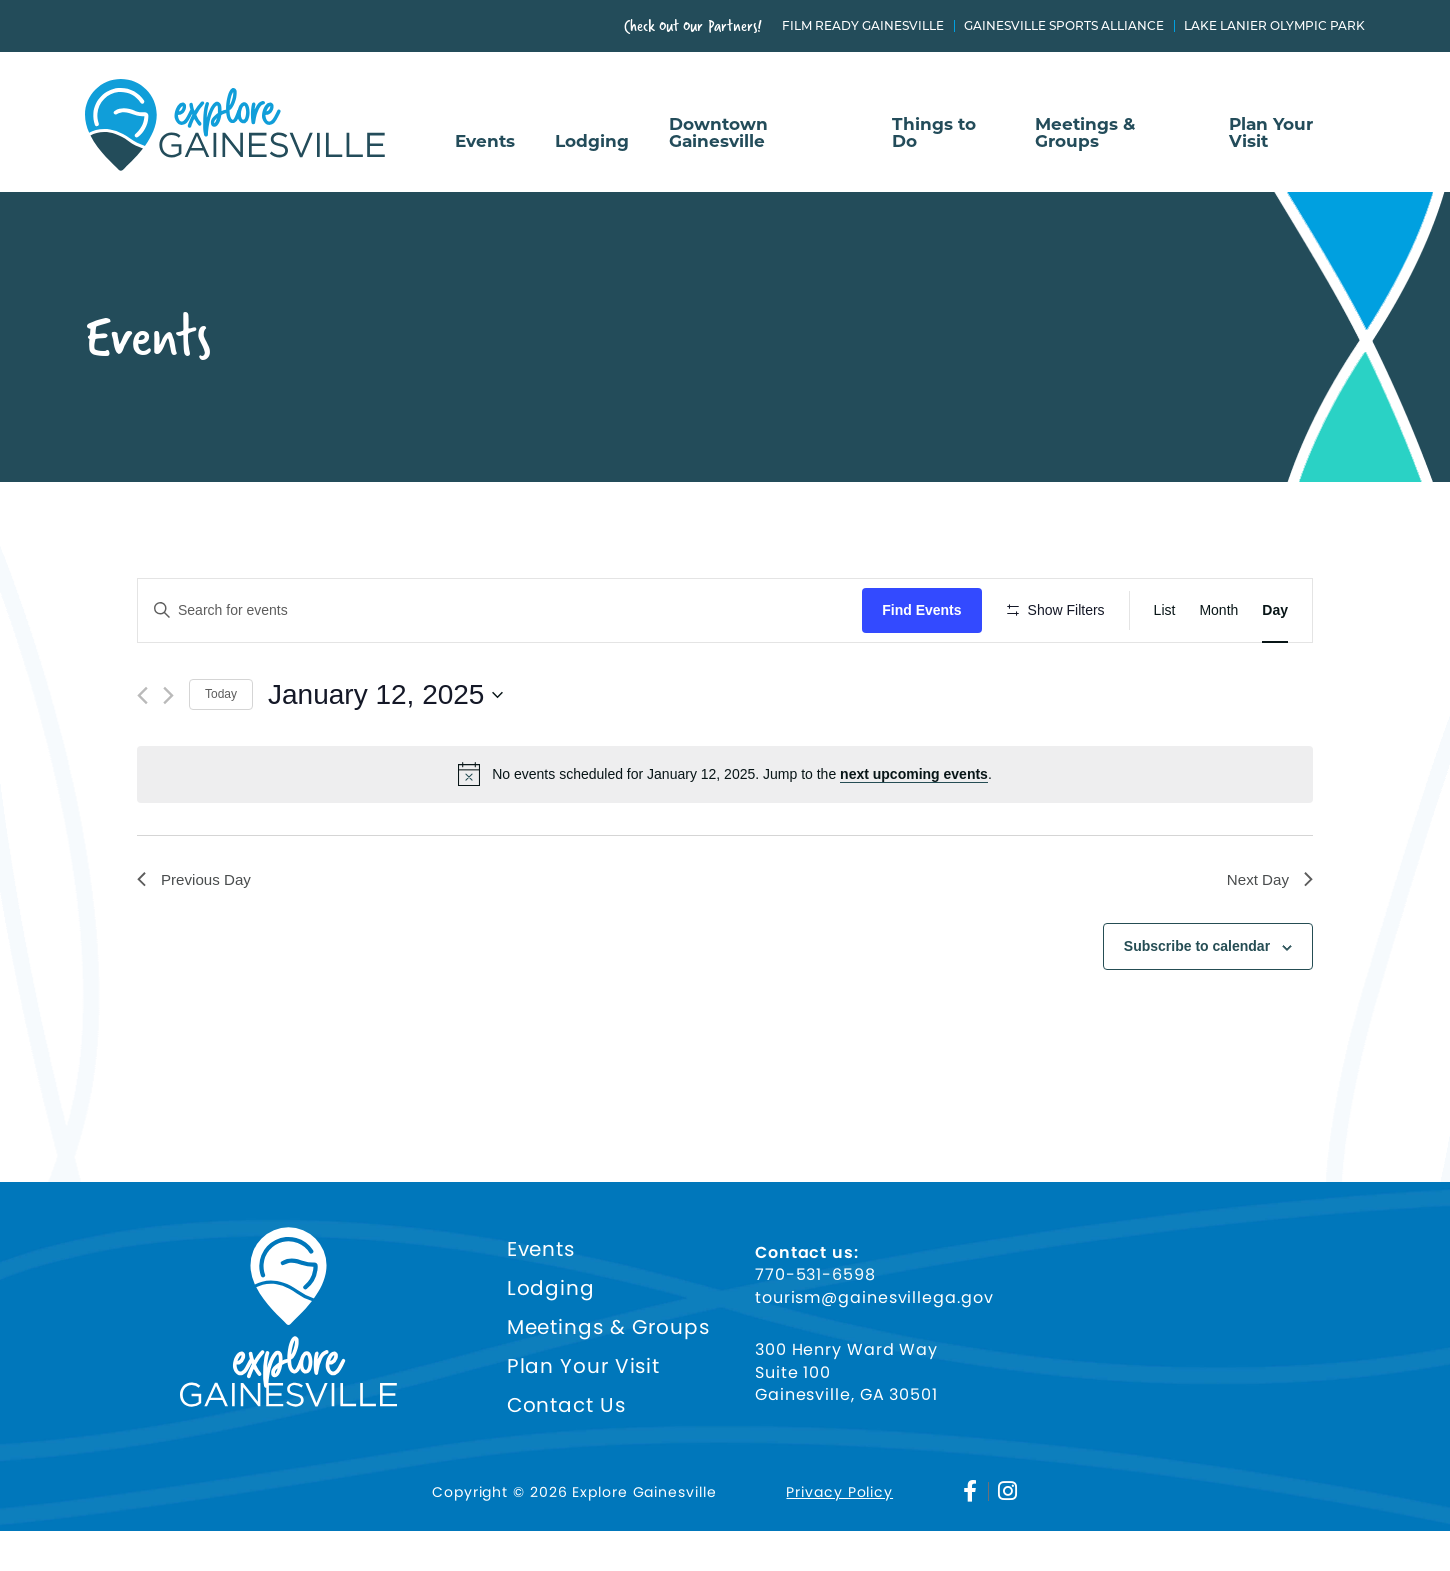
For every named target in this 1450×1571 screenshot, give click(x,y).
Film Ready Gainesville (863, 26)
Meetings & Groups (1085, 133)
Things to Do (934, 133)
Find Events (927, 610)
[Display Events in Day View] (1275, 610)
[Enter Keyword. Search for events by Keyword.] (503, 610)
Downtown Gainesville (718, 133)
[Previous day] (142, 753)
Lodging (592, 142)
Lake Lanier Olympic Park (1274, 26)
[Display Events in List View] (1165, 610)
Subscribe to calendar (1197, 1007)
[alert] (725, 833)
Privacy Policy (839, 1532)
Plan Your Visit (1271, 133)
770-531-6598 (815, 1316)
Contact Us (566, 1446)
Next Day (1268, 938)
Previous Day (196, 938)
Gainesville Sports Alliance (1064, 26)
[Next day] (168, 753)
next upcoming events (914, 833)
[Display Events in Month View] (1218, 610)
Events (485, 142)
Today (221, 753)
